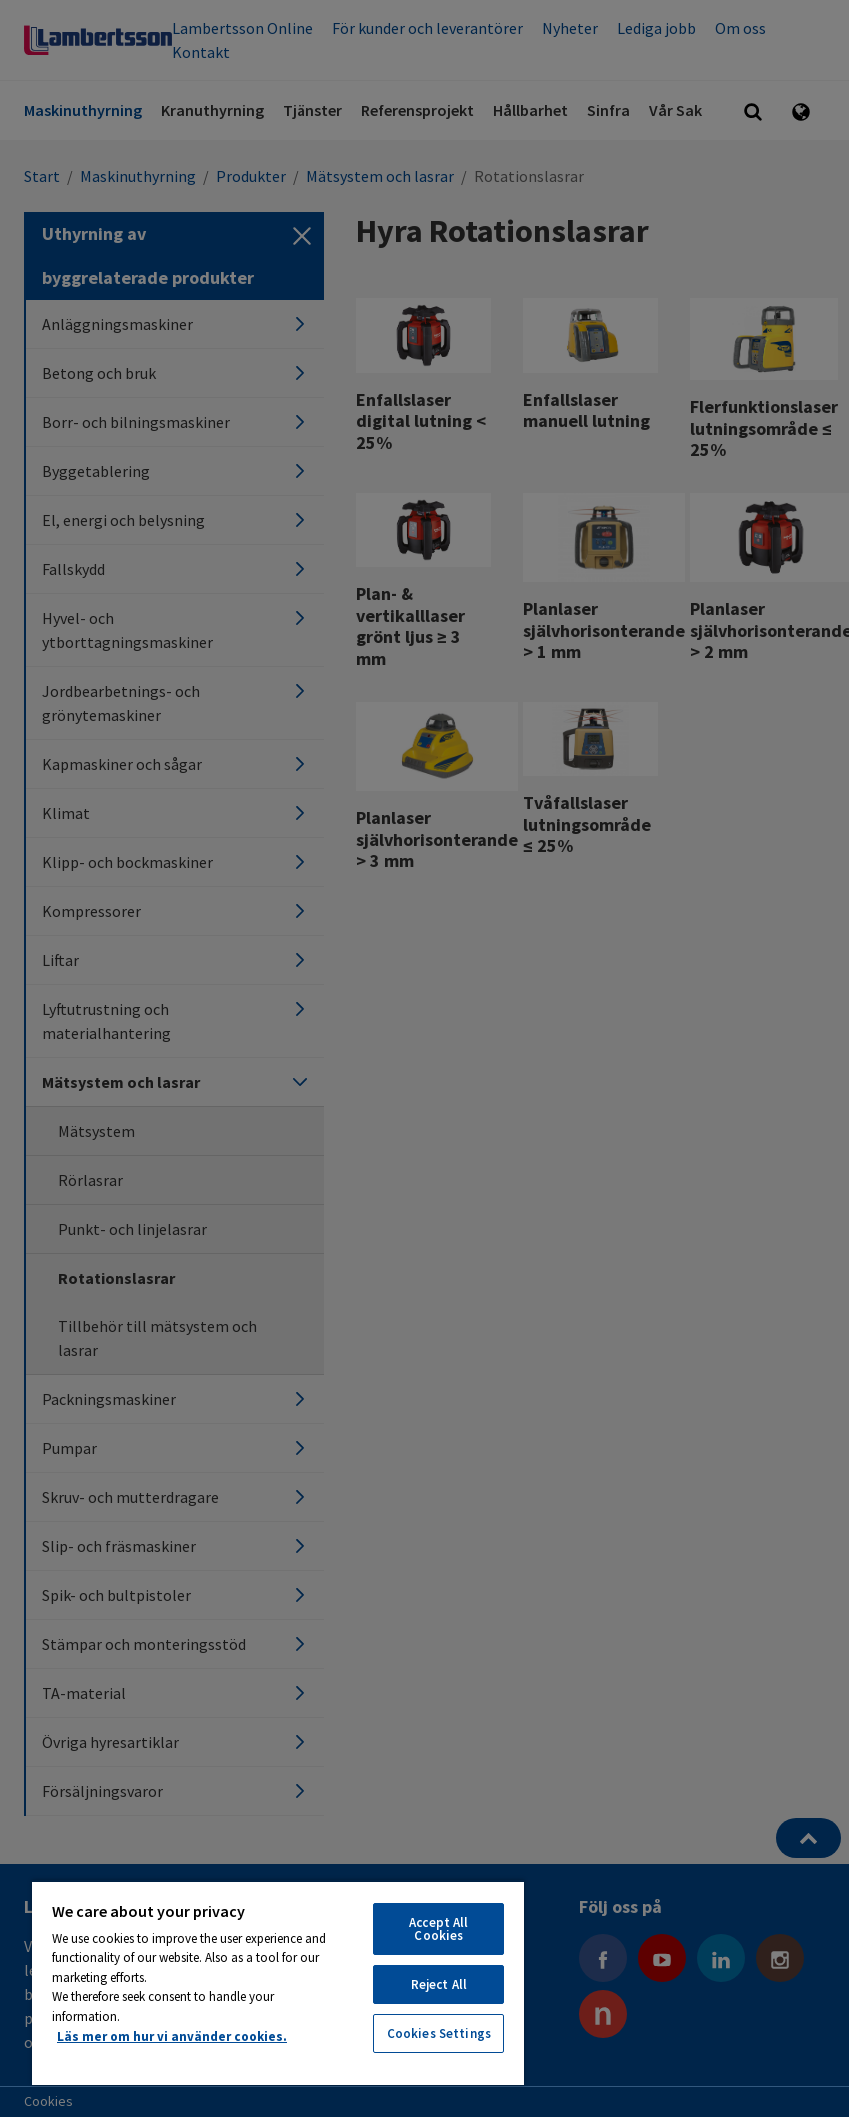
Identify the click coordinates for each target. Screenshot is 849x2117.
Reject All (439, 1984)
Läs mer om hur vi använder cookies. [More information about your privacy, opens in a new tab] (172, 2036)
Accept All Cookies (438, 1929)
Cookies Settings (439, 2033)
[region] (278, 1982)
